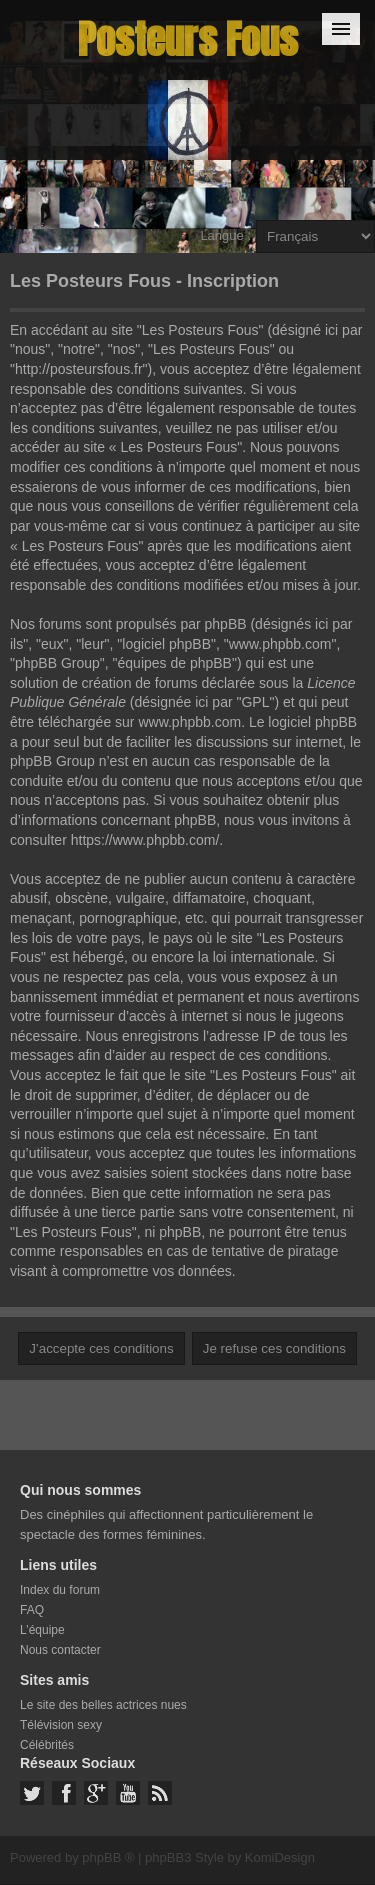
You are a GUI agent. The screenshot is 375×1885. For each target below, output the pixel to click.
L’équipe (42, 1630)
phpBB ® (108, 1857)
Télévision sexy (61, 1725)
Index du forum (60, 1590)
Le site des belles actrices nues (103, 1705)
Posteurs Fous (188, 39)
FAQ (32, 1610)
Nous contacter (60, 1650)
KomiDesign (280, 1857)
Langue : (225, 235)
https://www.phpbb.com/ (145, 840)
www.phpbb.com (189, 722)
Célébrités (47, 1745)
